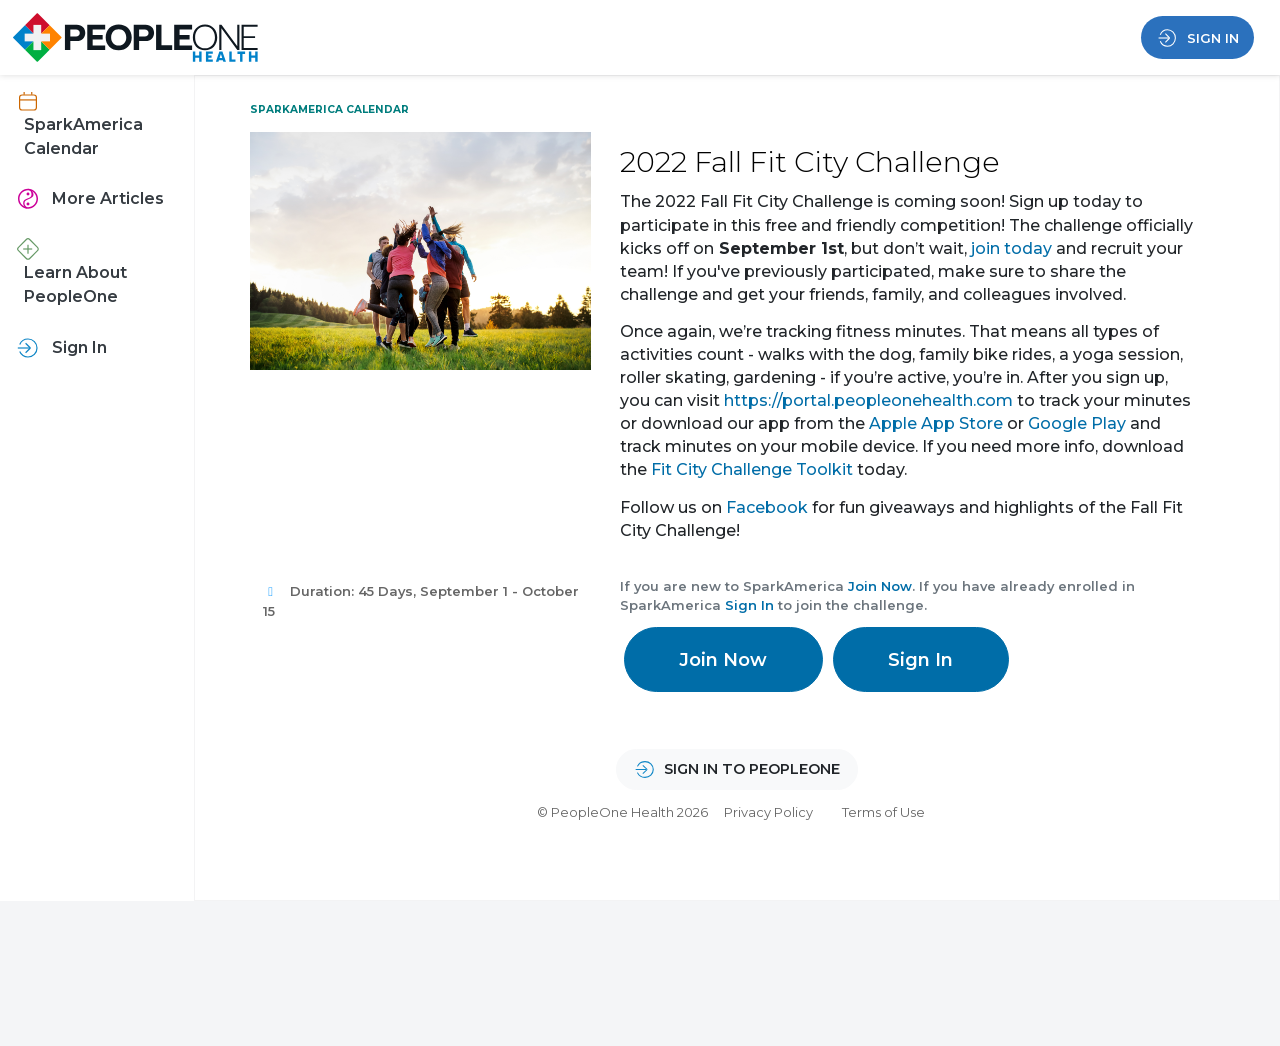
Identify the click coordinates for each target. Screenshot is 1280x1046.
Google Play (1077, 423)
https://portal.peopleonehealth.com (868, 400)
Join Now (880, 586)
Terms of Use (883, 812)
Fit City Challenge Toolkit (752, 469)
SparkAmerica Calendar (329, 109)
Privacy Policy (768, 812)
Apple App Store (936, 423)
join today (1011, 248)
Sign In (749, 605)
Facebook (767, 507)
